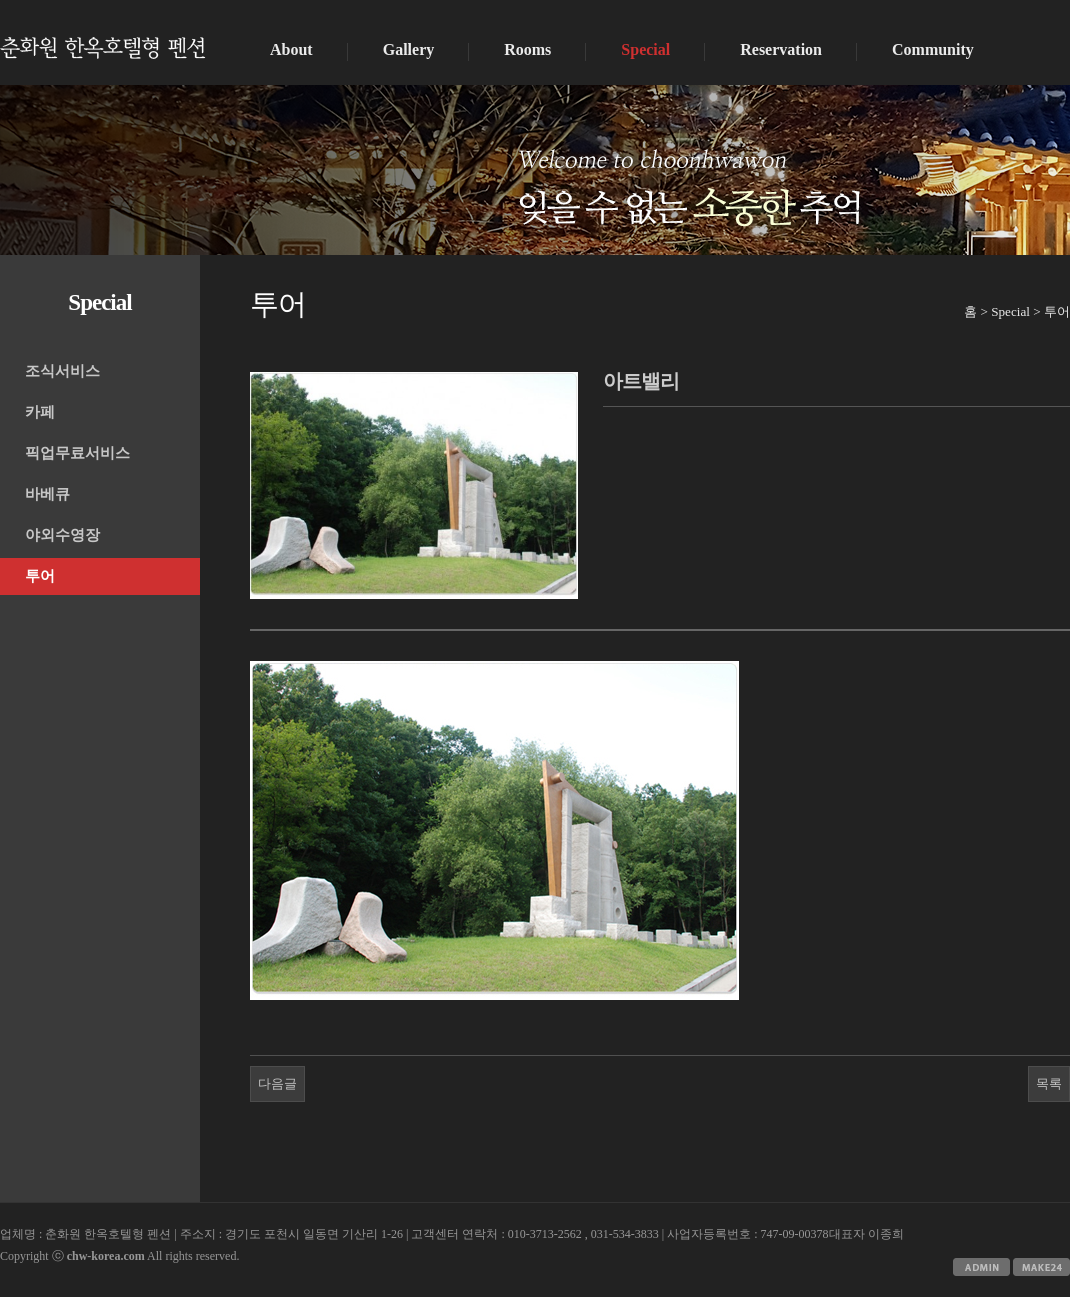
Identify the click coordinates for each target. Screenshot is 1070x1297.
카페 (40, 412)
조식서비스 (62, 371)
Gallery (409, 49)
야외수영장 (62, 535)
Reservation (781, 49)
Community (933, 49)
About (291, 49)
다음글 (277, 1083)
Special (645, 49)
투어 (40, 576)
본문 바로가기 (0, 0)
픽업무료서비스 (77, 453)
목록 (1049, 1083)
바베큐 (47, 494)
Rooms (527, 49)
